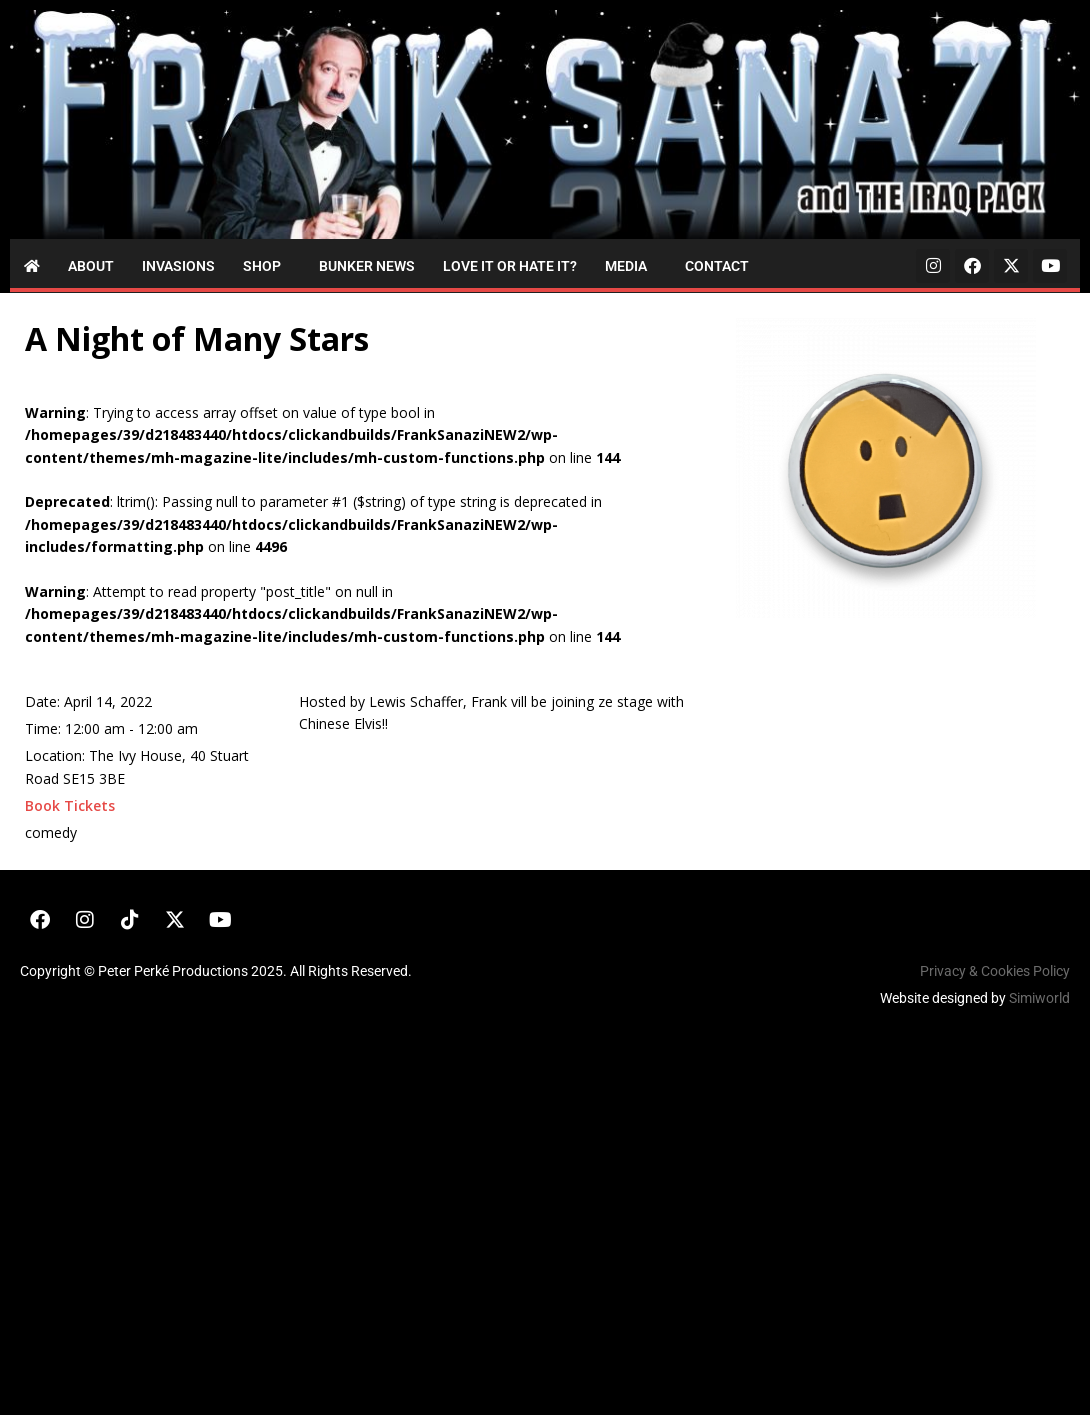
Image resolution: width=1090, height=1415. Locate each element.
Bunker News (367, 266)
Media (626, 266)
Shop (262, 266)
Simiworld (1039, 998)
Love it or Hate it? (510, 266)
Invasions (178, 266)
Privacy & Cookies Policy (995, 971)
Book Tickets (70, 805)
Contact (717, 266)
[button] (267, 266)
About (91, 266)
